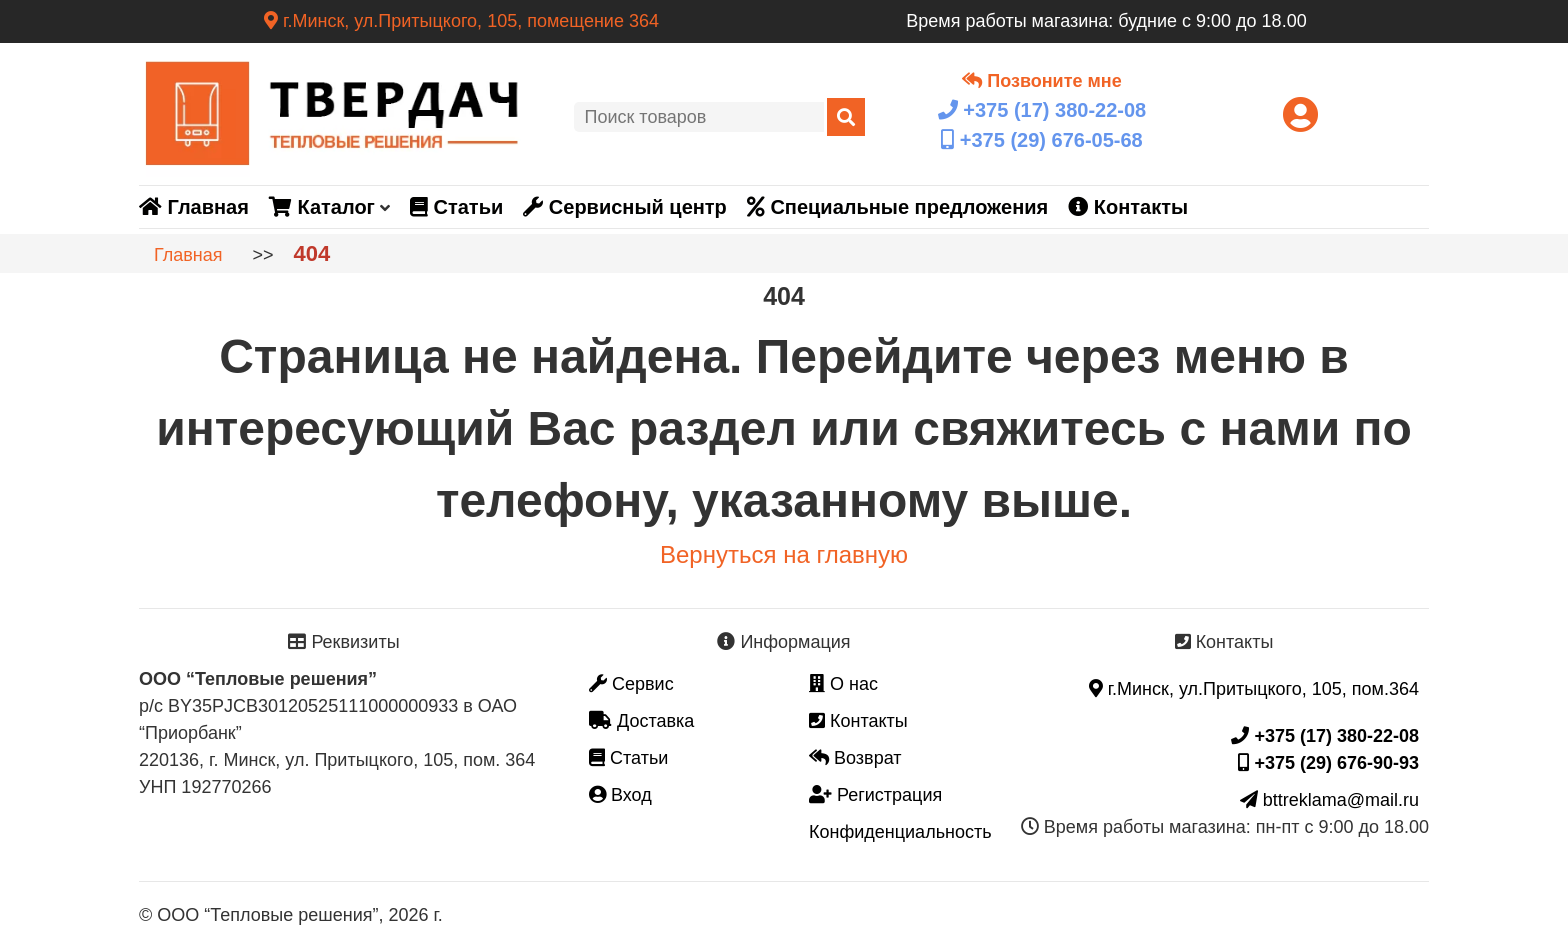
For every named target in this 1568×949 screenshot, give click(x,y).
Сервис (631, 684)
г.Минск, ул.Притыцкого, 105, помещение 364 (461, 21)
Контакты (1128, 207)
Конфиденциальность (900, 832)
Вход (620, 795)
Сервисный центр (625, 207)
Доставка (641, 721)
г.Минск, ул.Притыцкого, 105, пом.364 (1254, 689)
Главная (194, 207)
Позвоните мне (1041, 81)
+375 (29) (1041, 140)
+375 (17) (1042, 110)
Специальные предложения (897, 207)
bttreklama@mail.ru (1329, 800)
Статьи (456, 207)
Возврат (855, 758)
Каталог (322, 207)
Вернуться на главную (784, 554)
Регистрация (875, 795)
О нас (843, 684)
